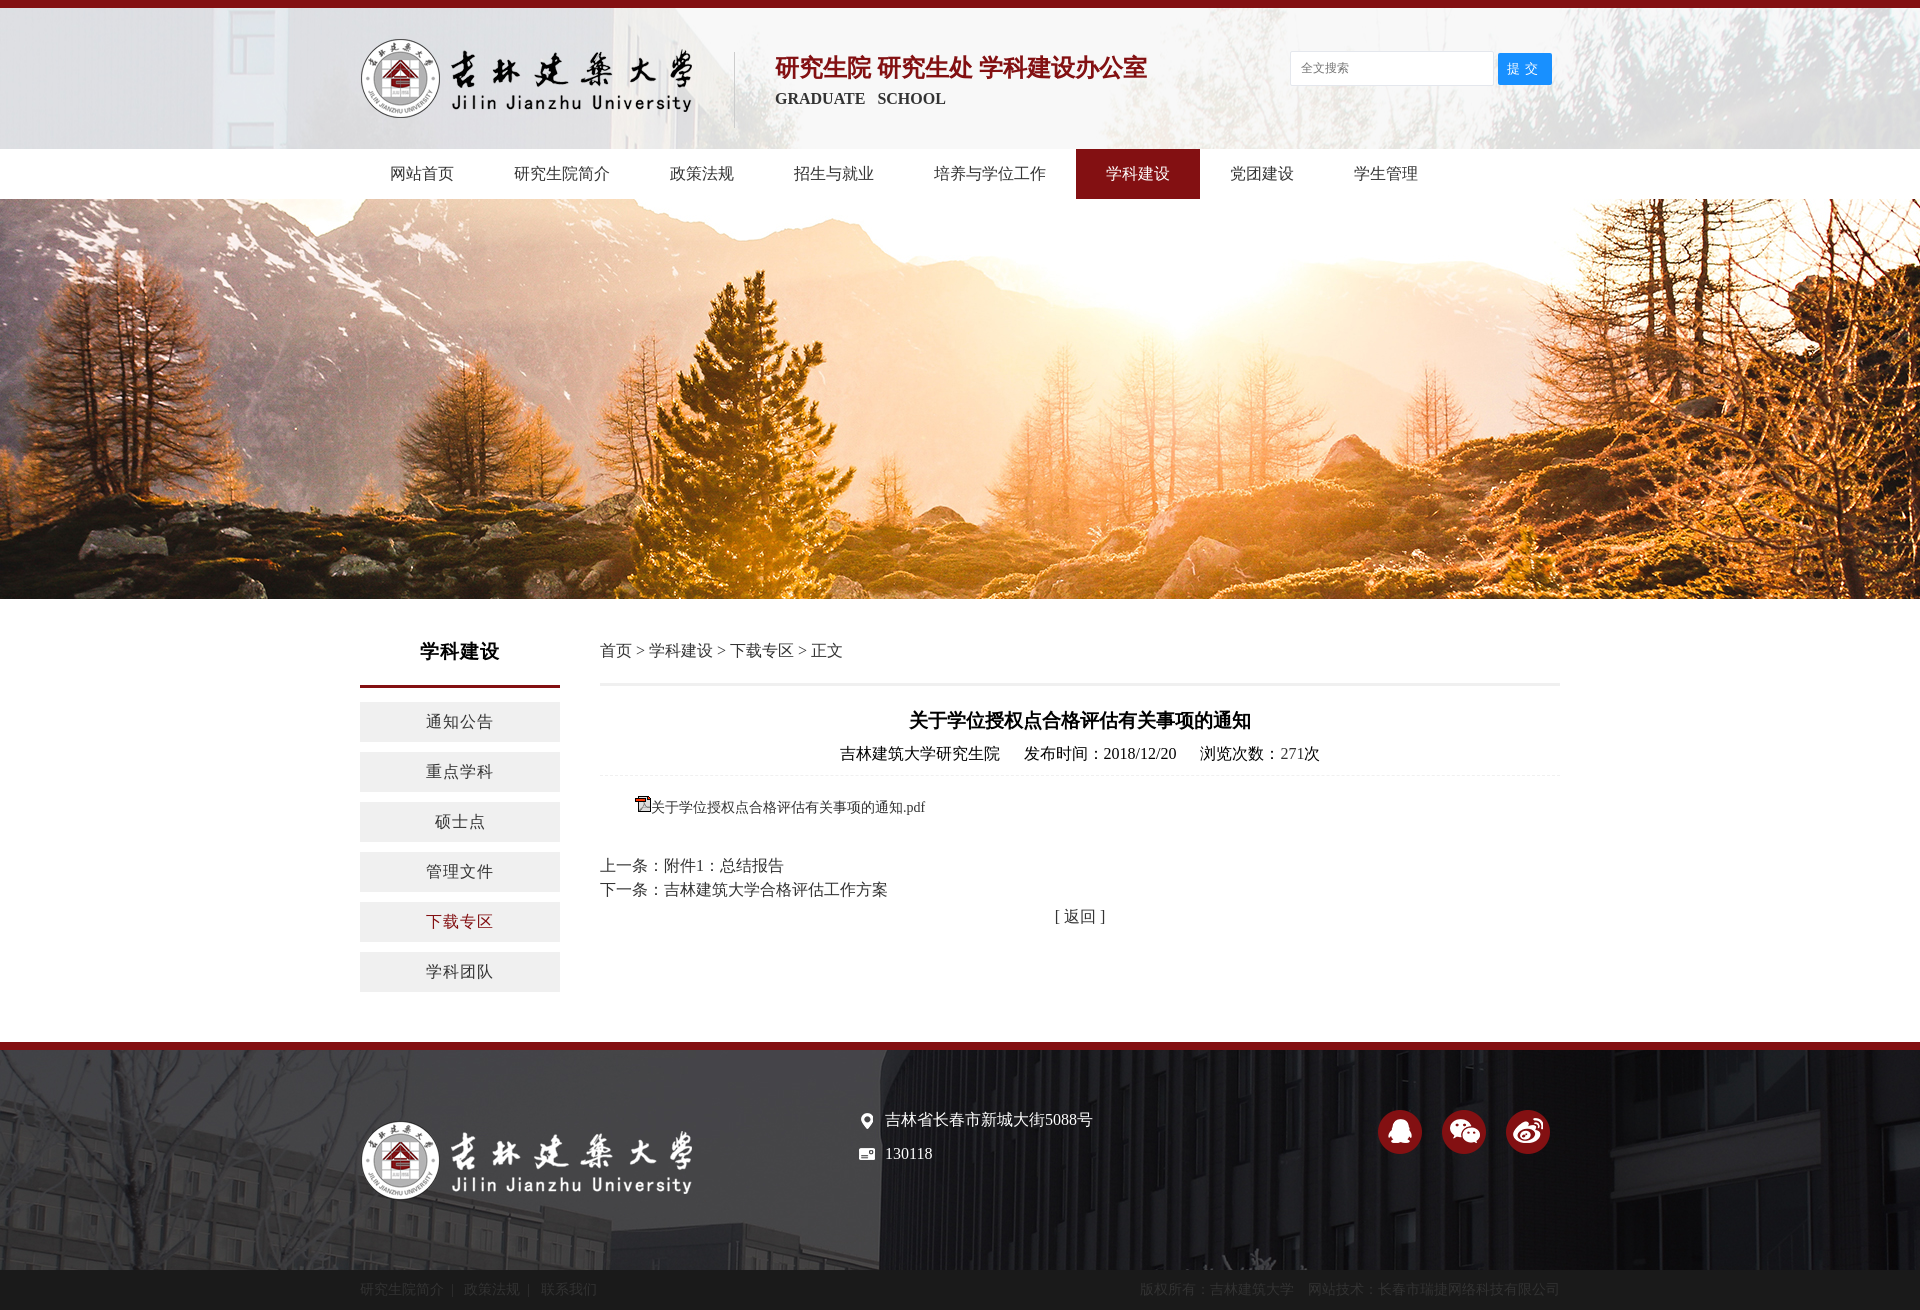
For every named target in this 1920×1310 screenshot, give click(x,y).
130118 (908, 1153)
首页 (616, 650)
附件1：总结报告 (724, 865)
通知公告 (460, 721)
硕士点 (460, 821)
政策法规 (702, 173)
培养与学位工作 (990, 173)
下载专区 (460, 921)
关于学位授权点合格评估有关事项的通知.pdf (788, 807)
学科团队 (460, 971)
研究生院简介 (562, 173)
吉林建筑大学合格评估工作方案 (776, 889)
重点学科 (460, 771)
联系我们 (569, 1289)
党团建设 (1262, 173)
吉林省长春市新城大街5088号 (989, 1119)
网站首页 (422, 173)
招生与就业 (834, 173)
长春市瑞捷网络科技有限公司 (1469, 1289)
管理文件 (460, 871)
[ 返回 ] (1080, 916)
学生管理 (1386, 173)
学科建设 (1138, 173)
